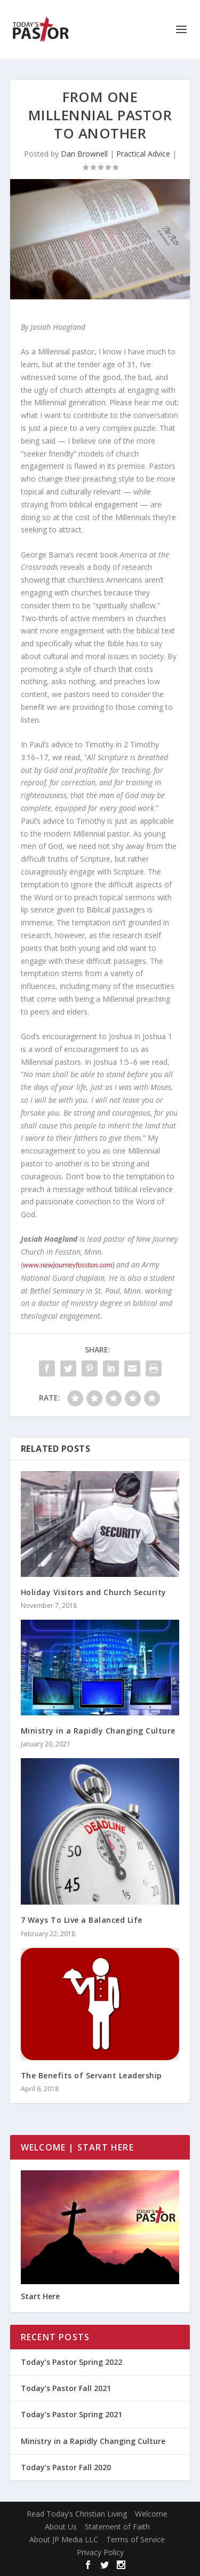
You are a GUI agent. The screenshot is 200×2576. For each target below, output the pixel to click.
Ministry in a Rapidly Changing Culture (98, 1731)
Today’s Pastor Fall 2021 (66, 2388)
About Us (61, 2526)
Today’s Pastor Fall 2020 (66, 2467)
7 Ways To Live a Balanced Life (81, 1920)
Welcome (151, 2514)
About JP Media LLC (63, 2539)
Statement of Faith (117, 2526)
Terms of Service (135, 2539)
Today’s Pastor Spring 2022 (71, 2362)
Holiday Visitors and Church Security (93, 1592)
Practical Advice (143, 154)
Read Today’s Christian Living (77, 2514)
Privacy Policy (100, 2552)
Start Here (40, 2296)
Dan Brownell (84, 154)
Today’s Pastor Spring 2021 (71, 2414)
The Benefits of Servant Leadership (91, 2075)
